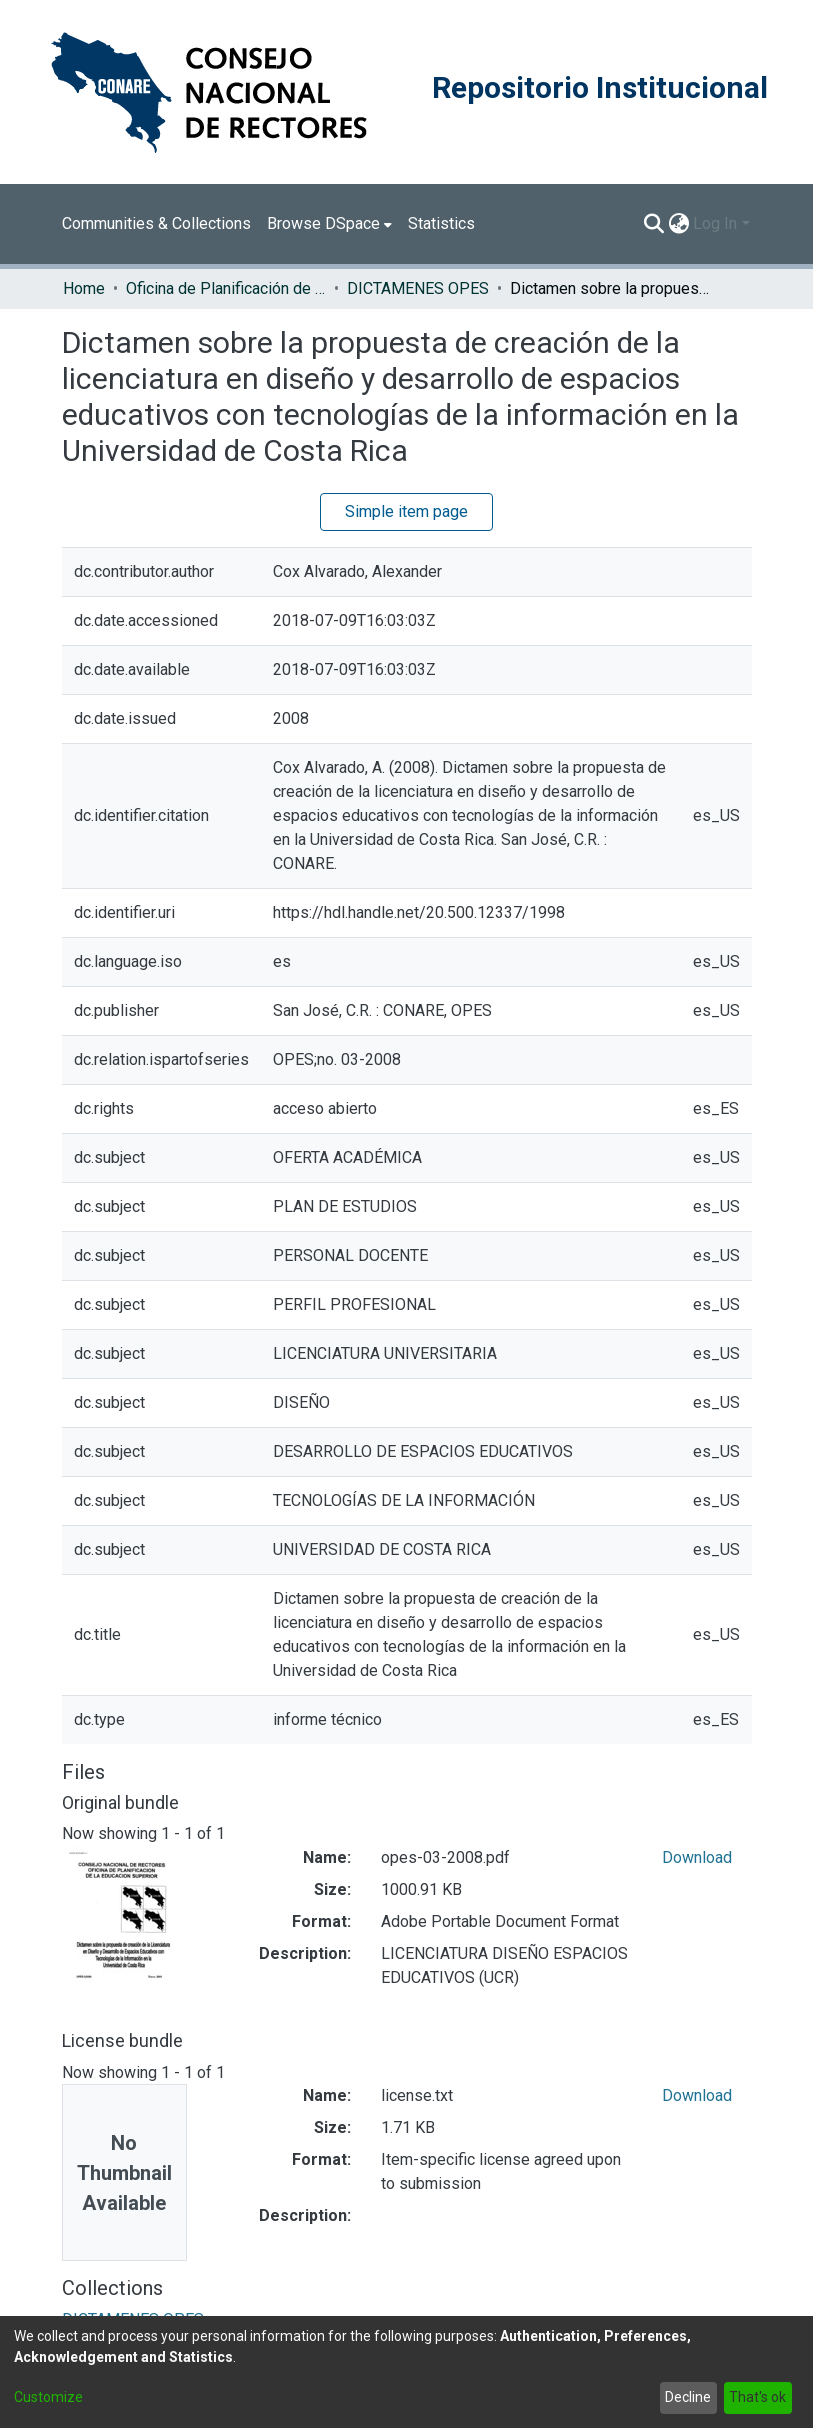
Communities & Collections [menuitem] (156, 223)
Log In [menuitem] (715, 223)
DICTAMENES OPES (418, 288)
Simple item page (406, 511)
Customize (48, 2397)
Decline (688, 2397)
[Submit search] (653, 224)
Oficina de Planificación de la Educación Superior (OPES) (226, 288)
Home (84, 288)
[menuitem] (329, 224)
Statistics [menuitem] (441, 223)
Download (697, 1857)
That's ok (757, 2397)
